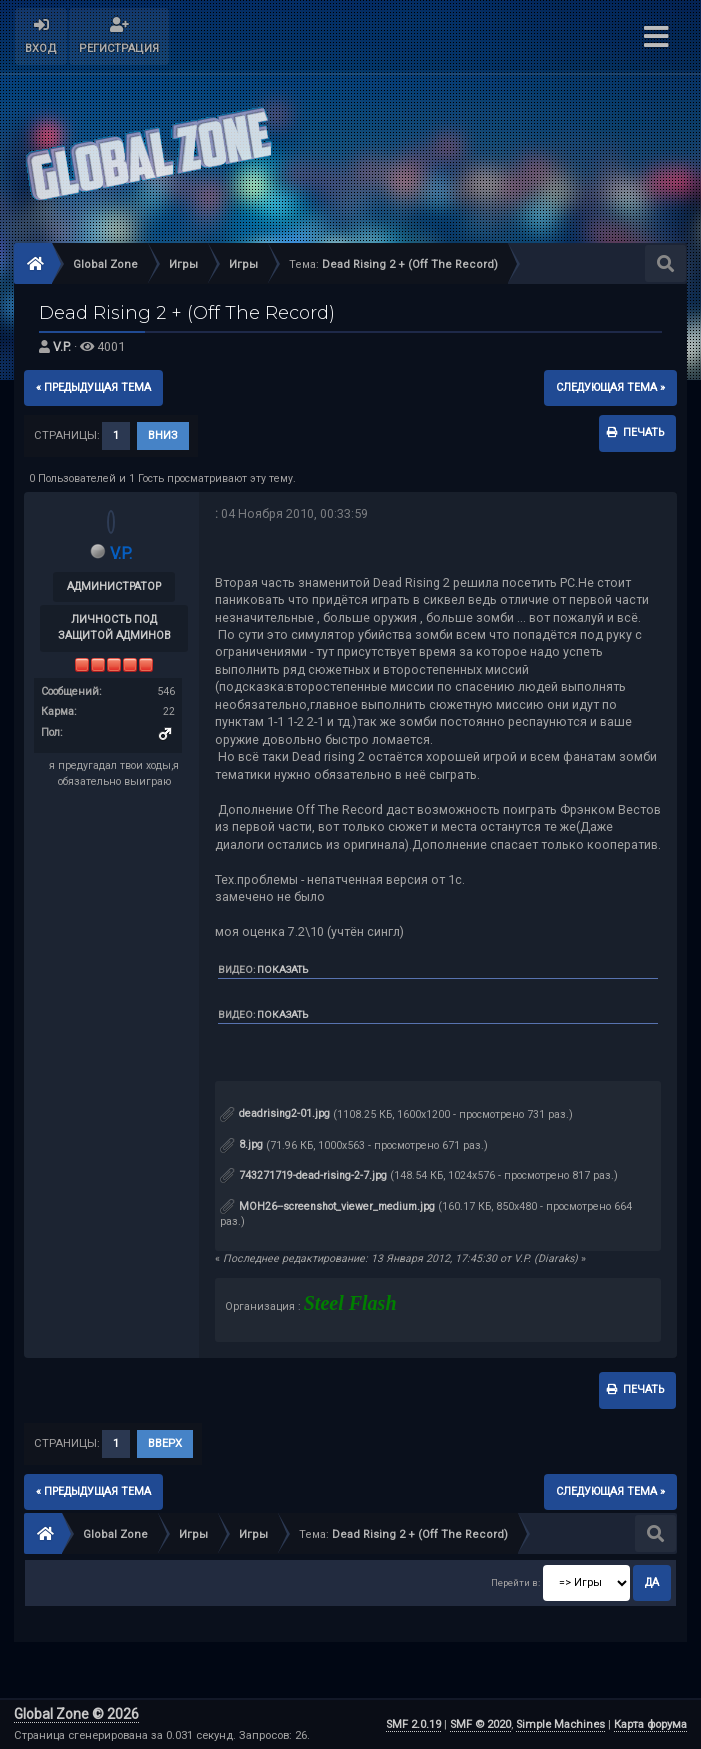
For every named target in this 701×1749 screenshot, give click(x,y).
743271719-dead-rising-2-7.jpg (303, 1175)
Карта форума (650, 1724)
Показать (282, 969)
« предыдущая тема (93, 387)
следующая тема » (610, 387)
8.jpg (241, 1144)
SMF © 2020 (480, 1724)
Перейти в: (515, 1582)
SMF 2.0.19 (413, 1724)
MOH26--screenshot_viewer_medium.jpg (327, 1206)
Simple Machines (560, 1724)
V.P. (62, 346)
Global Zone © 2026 (76, 1714)
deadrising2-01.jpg (275, 1113)
